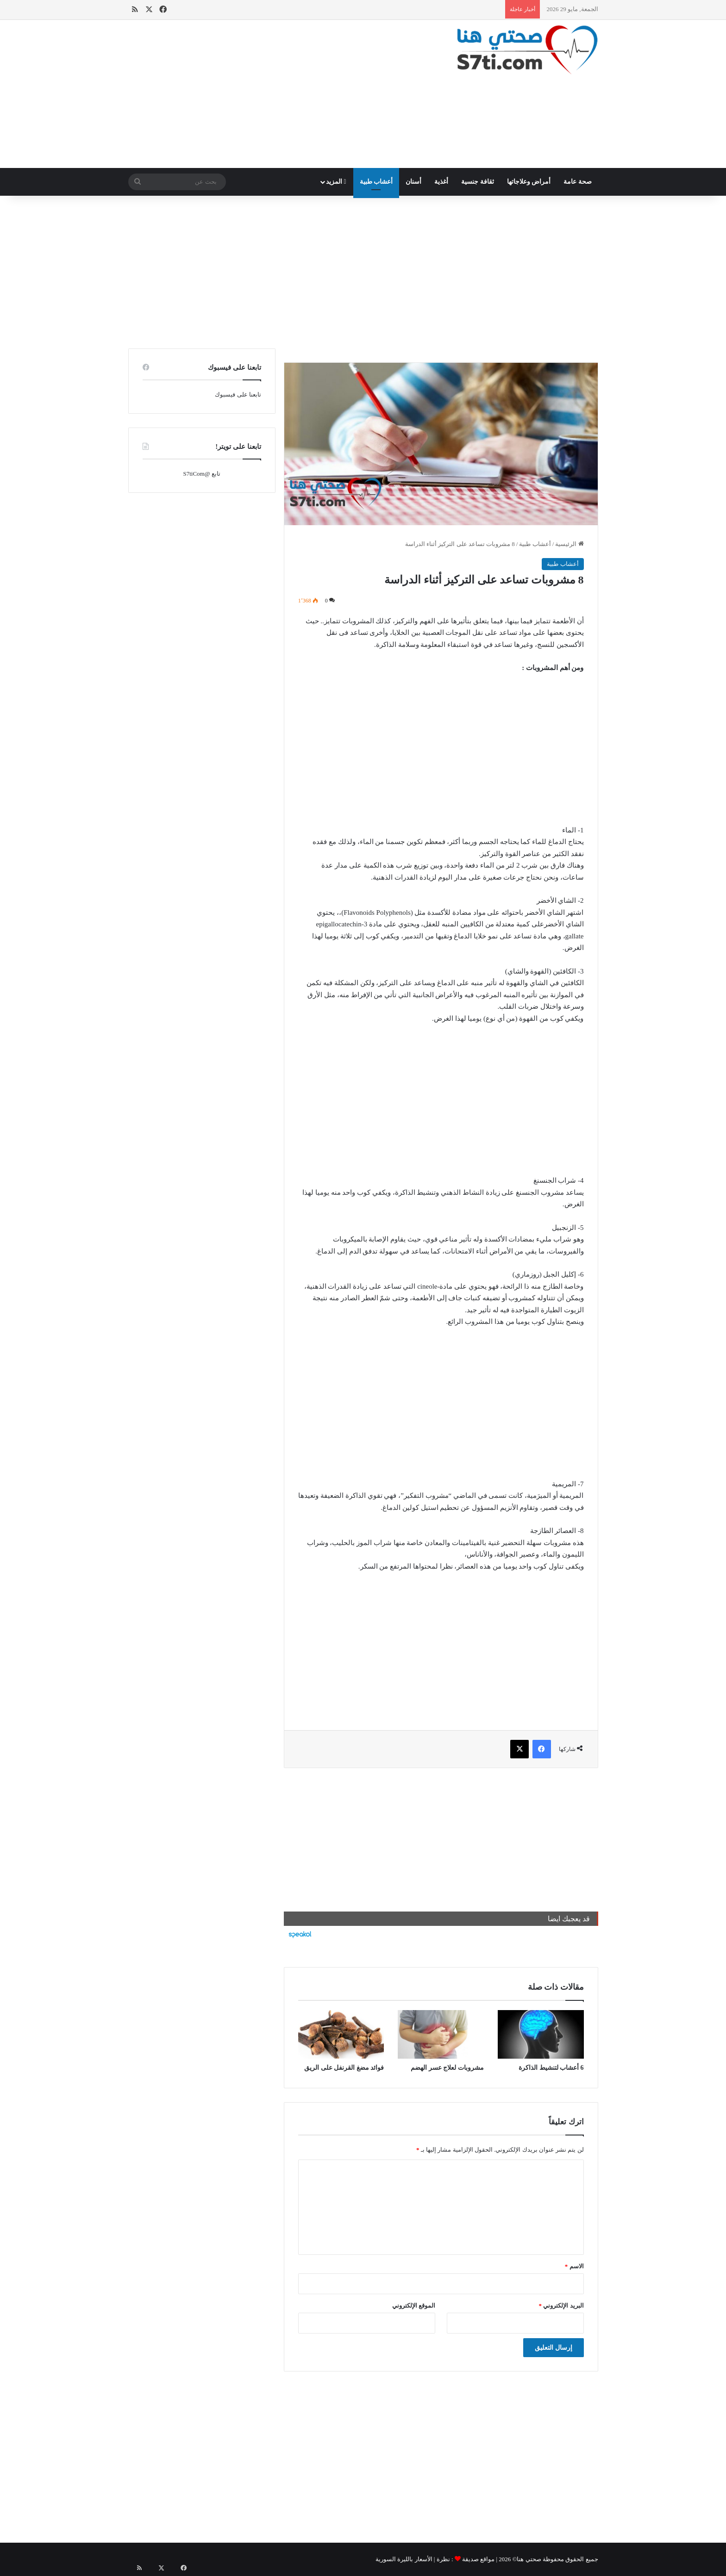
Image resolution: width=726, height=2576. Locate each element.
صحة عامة (577, 181)
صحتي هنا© (527, 2559)
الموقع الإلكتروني (413, 2305)
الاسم (574, 2266)
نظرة (443, 2559)
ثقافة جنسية (477, 181)
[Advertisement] (282, 94)
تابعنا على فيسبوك (238, 394)
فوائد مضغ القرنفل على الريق (344, 2067)
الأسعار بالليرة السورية (404, 2559)
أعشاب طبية (376, 181)
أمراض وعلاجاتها (529, 181)
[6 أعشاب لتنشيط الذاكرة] (541, 2034)
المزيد (336, 181)
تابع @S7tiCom (201, 473)
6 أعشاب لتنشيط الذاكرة (551, 2067)
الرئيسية (569, 543)
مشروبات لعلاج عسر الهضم (447, 2067)
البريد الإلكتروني (561, 2305)
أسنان (413, 181)
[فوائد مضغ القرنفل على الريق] (341, 2034)
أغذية (441, 181)
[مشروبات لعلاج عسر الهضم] (441, 2034)
